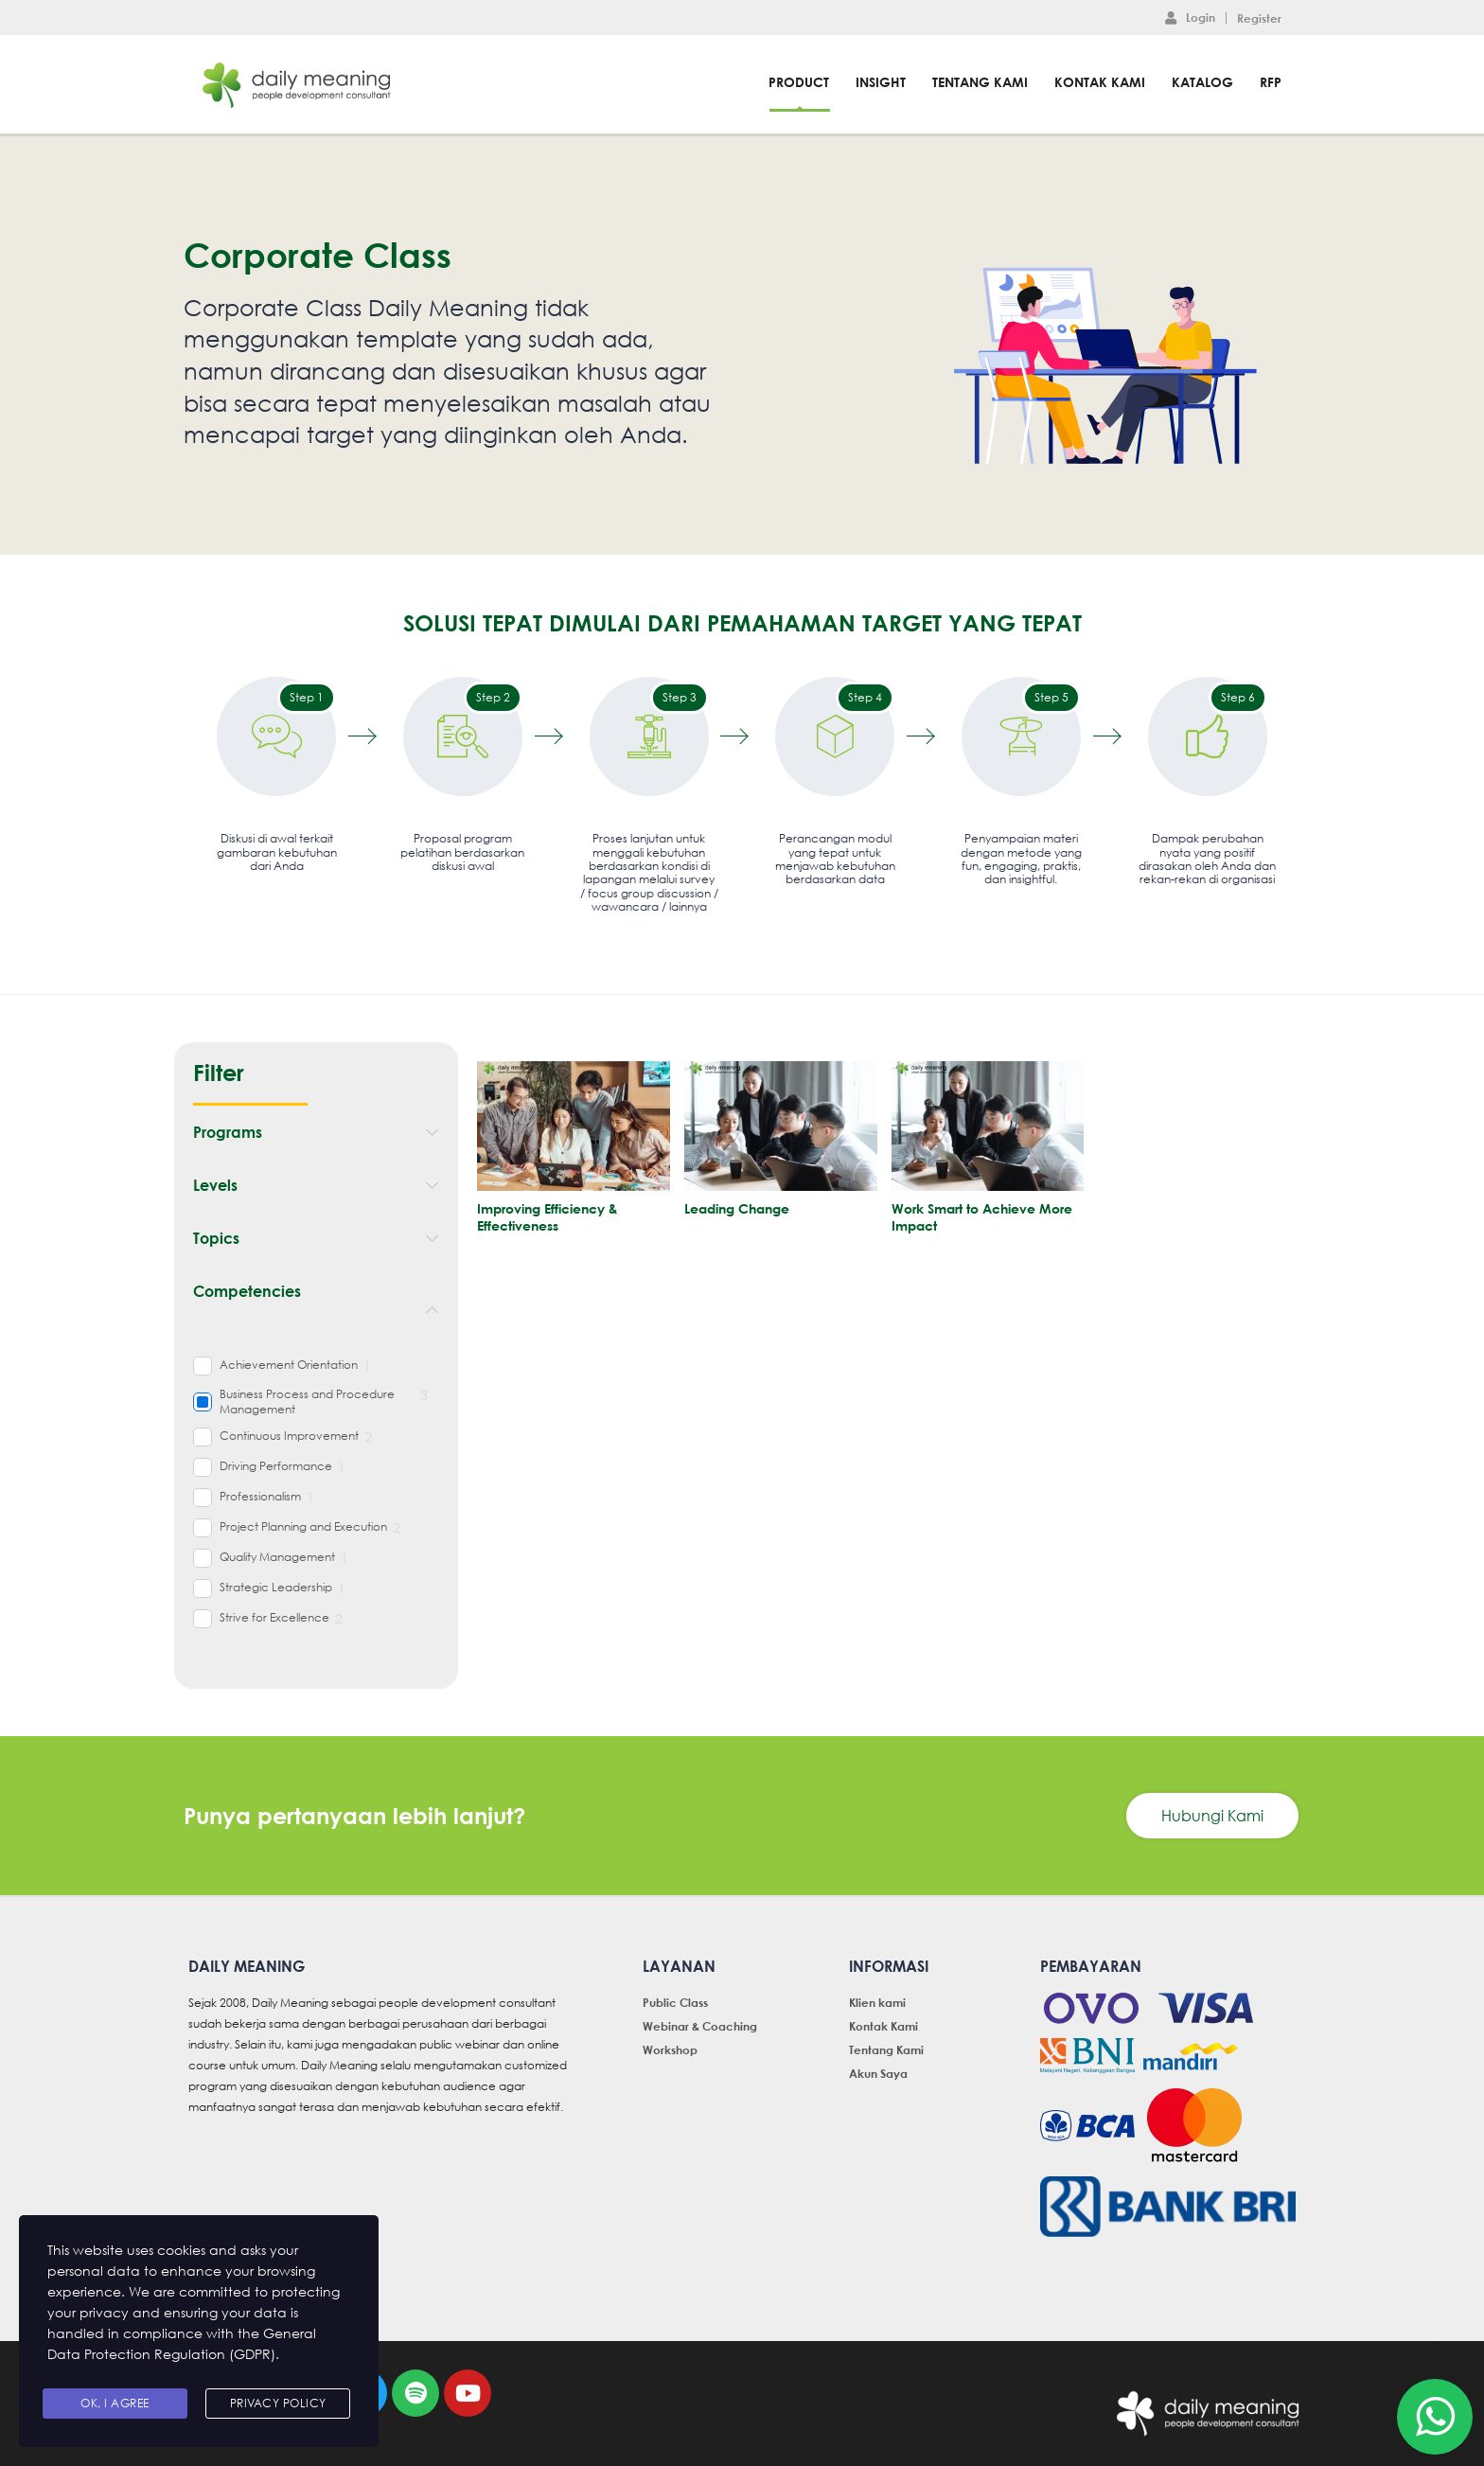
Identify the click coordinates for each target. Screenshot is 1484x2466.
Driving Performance (276, 1466)
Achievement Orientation (289, 1365)
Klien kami (877, 2002)
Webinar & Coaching (700, 2025)
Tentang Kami (980, 82)
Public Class (675, 2002)
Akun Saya (878, 2073)
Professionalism (260, 1496)
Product (798, 82)
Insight (881, 82)
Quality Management (277, 1557)
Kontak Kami (1099, 82)
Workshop (670, 2049)
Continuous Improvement (289, 1436)
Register (1259, 18)
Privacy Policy (278, 2403)
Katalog (1202, 82)
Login (1190, 17)
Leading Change (736, 1208)
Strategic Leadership (276, 1587)
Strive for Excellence (274, 1617)
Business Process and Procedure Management (307, 1401)
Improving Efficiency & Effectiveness (547, 1216)
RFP (1270, 82)
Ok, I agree (115, 2403)
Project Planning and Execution (303, 1527)
